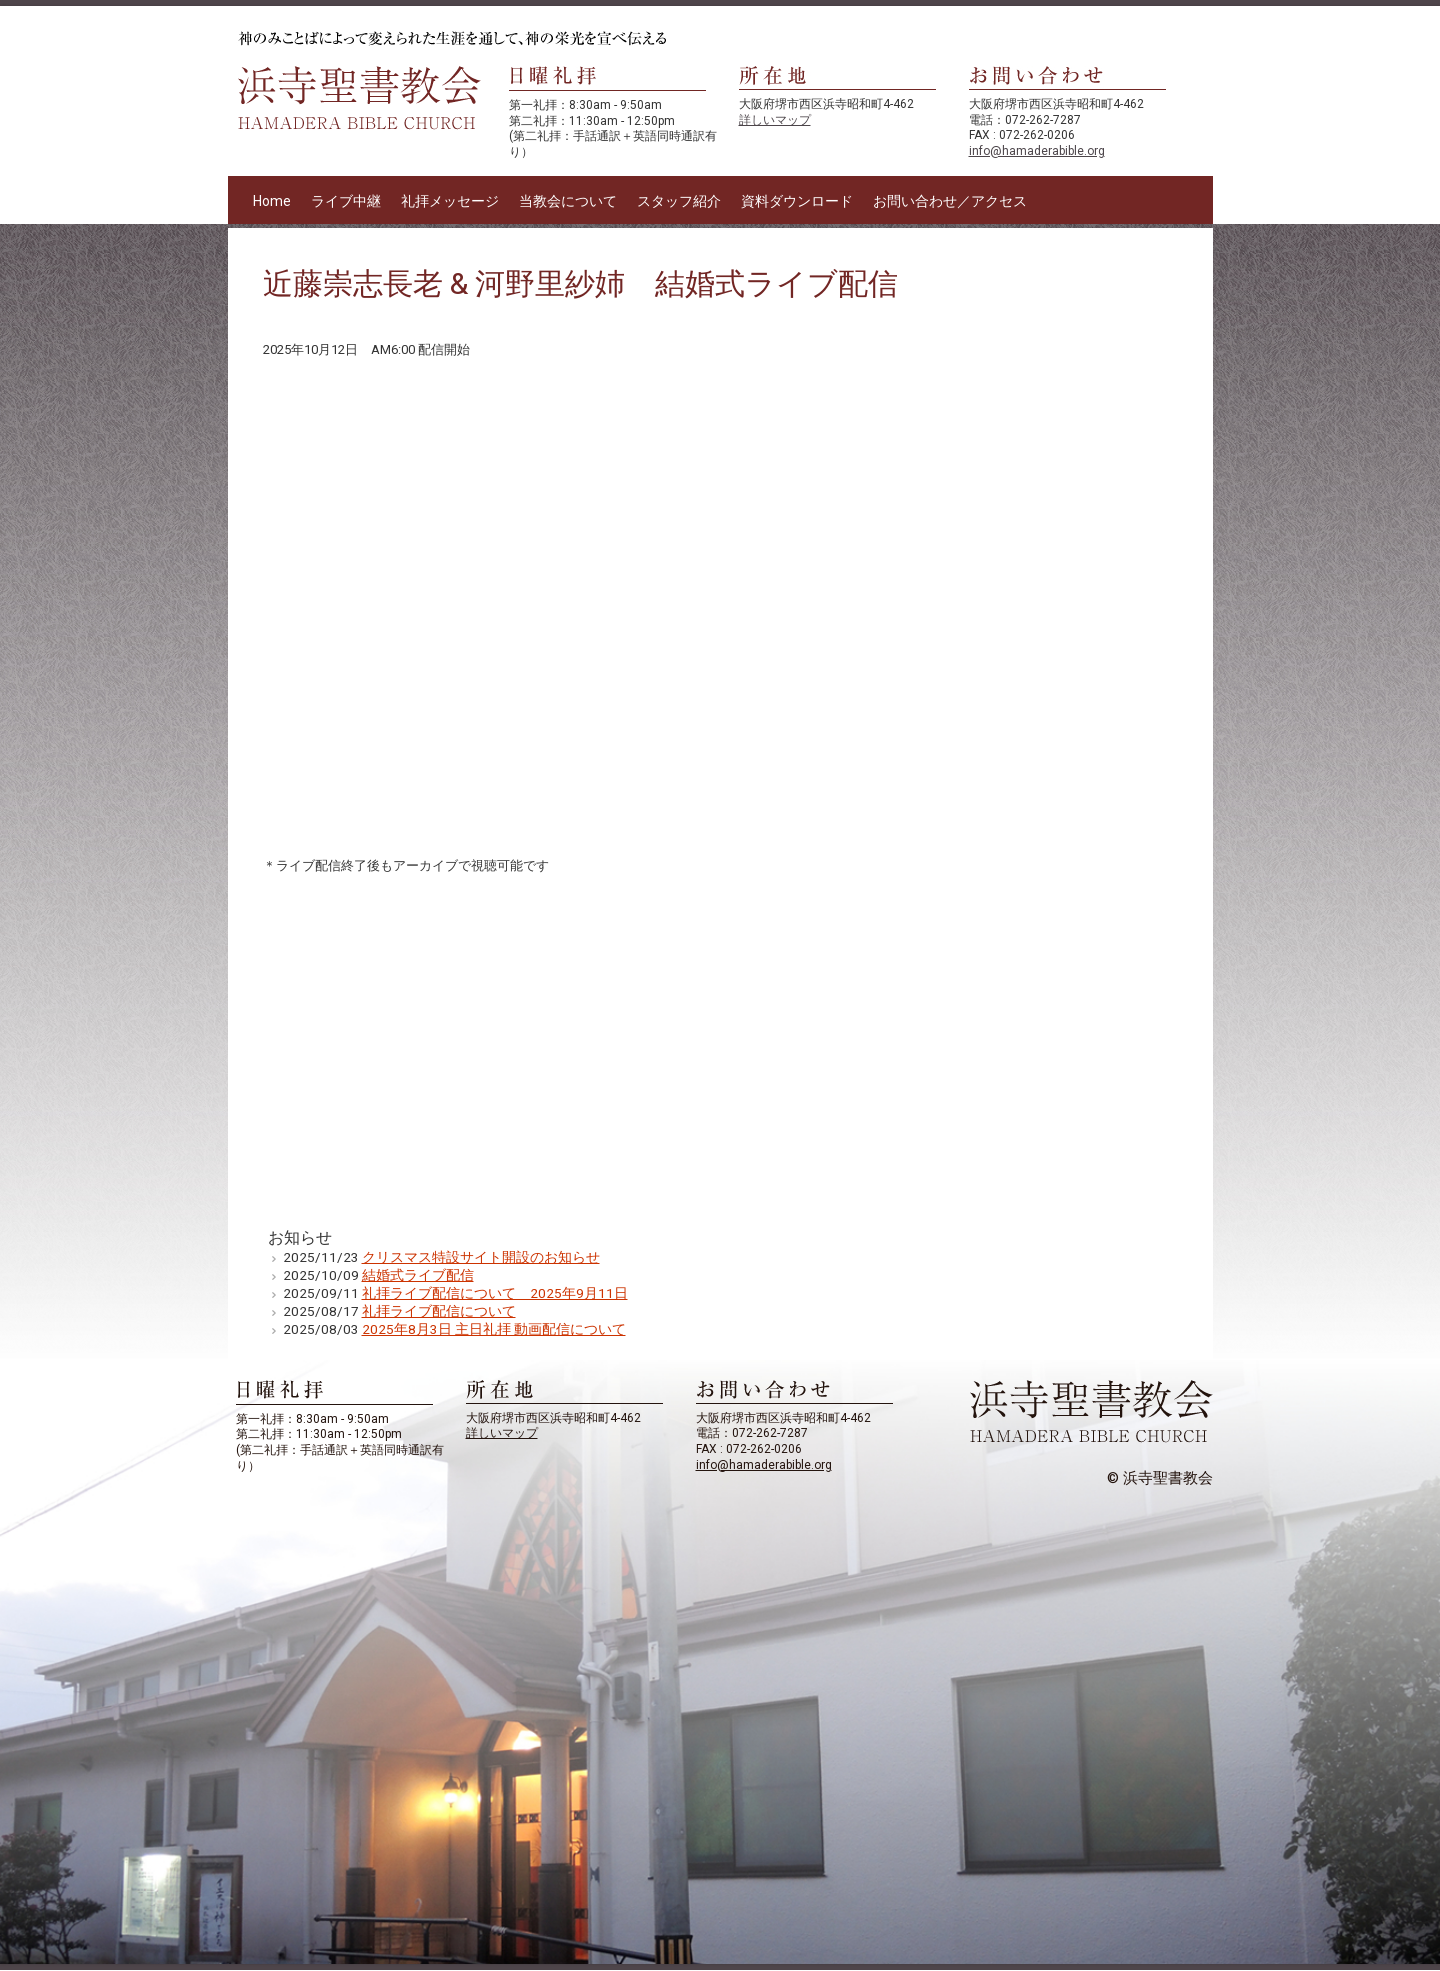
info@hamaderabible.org (1037, 151)
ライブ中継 (346, 201)
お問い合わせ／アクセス (950, 201)
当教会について (568, 201)
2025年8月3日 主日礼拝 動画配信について (494, 1329)
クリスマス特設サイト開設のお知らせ (481, 1257)
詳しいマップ (775, 120)
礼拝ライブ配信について (439, 1311)
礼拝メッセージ (450, 201)
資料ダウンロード (797, 201)
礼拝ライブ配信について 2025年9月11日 (495, 1293)
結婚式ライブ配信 (418, 1275)
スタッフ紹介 (679, 201)
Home (272, 201)
